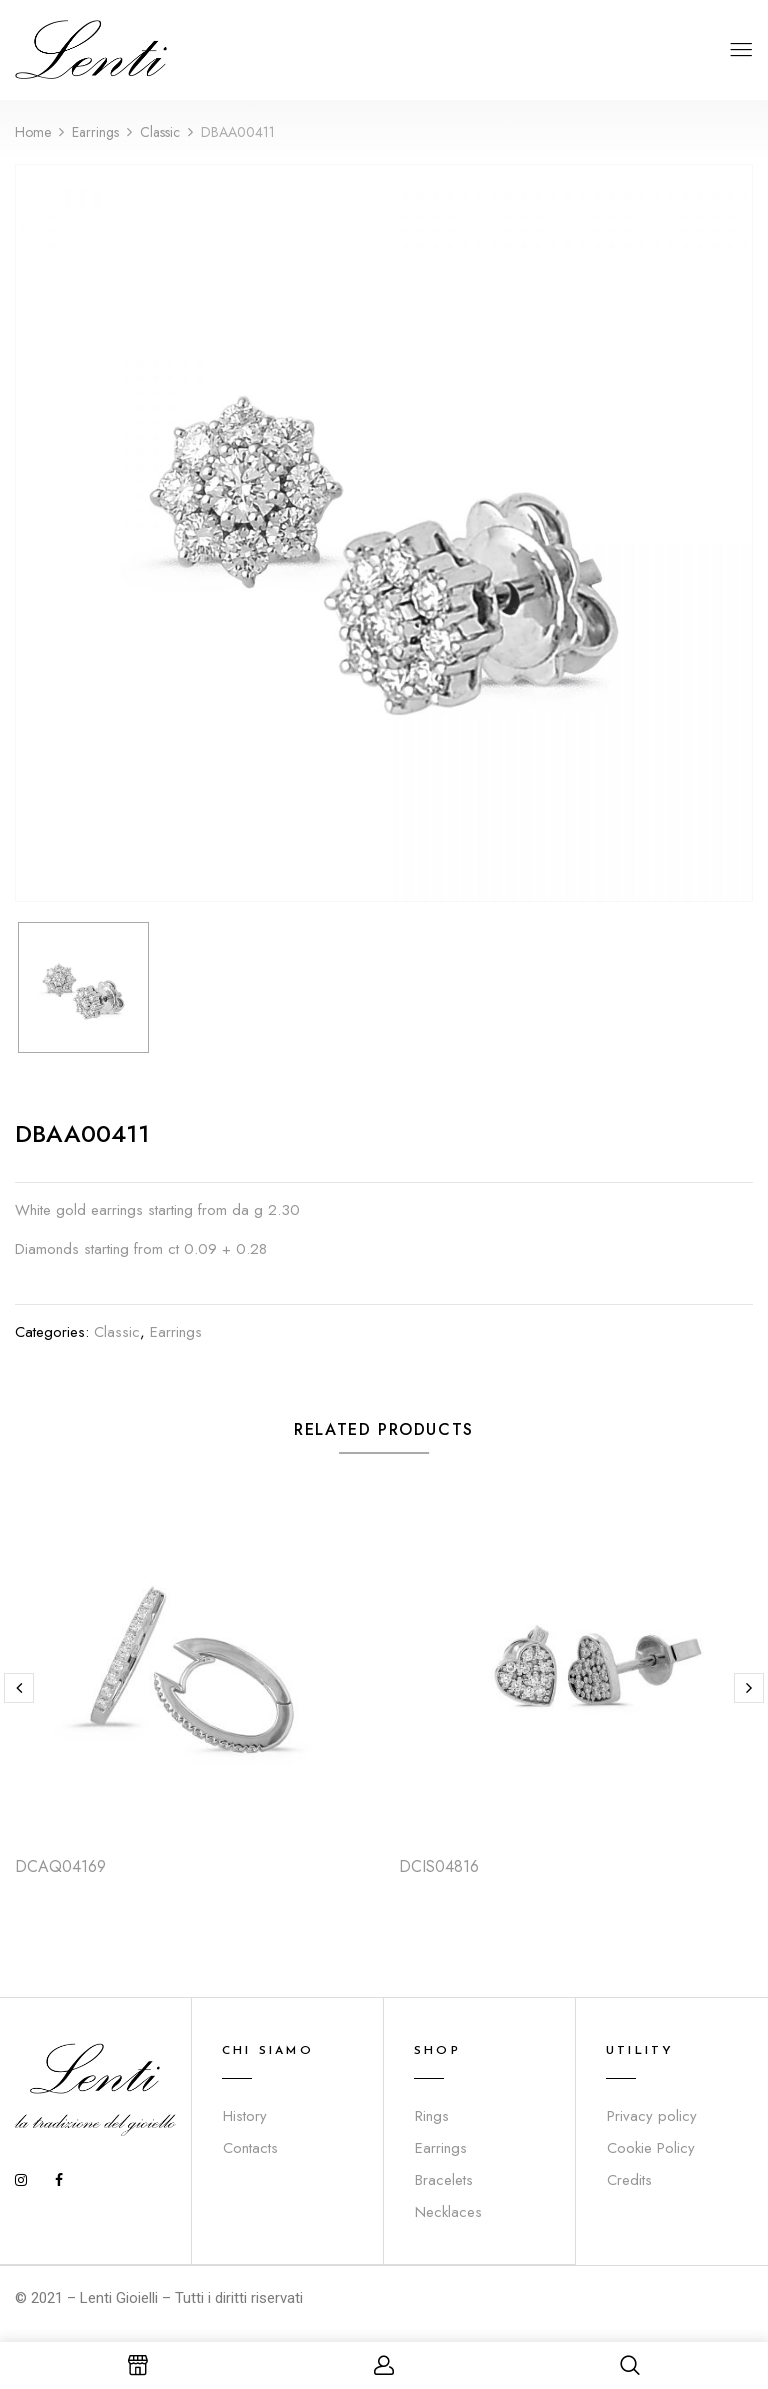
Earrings (95, 132)
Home (33, 132)
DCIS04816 (439, 1866)
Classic (160, 132)
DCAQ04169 (60, 1866)
